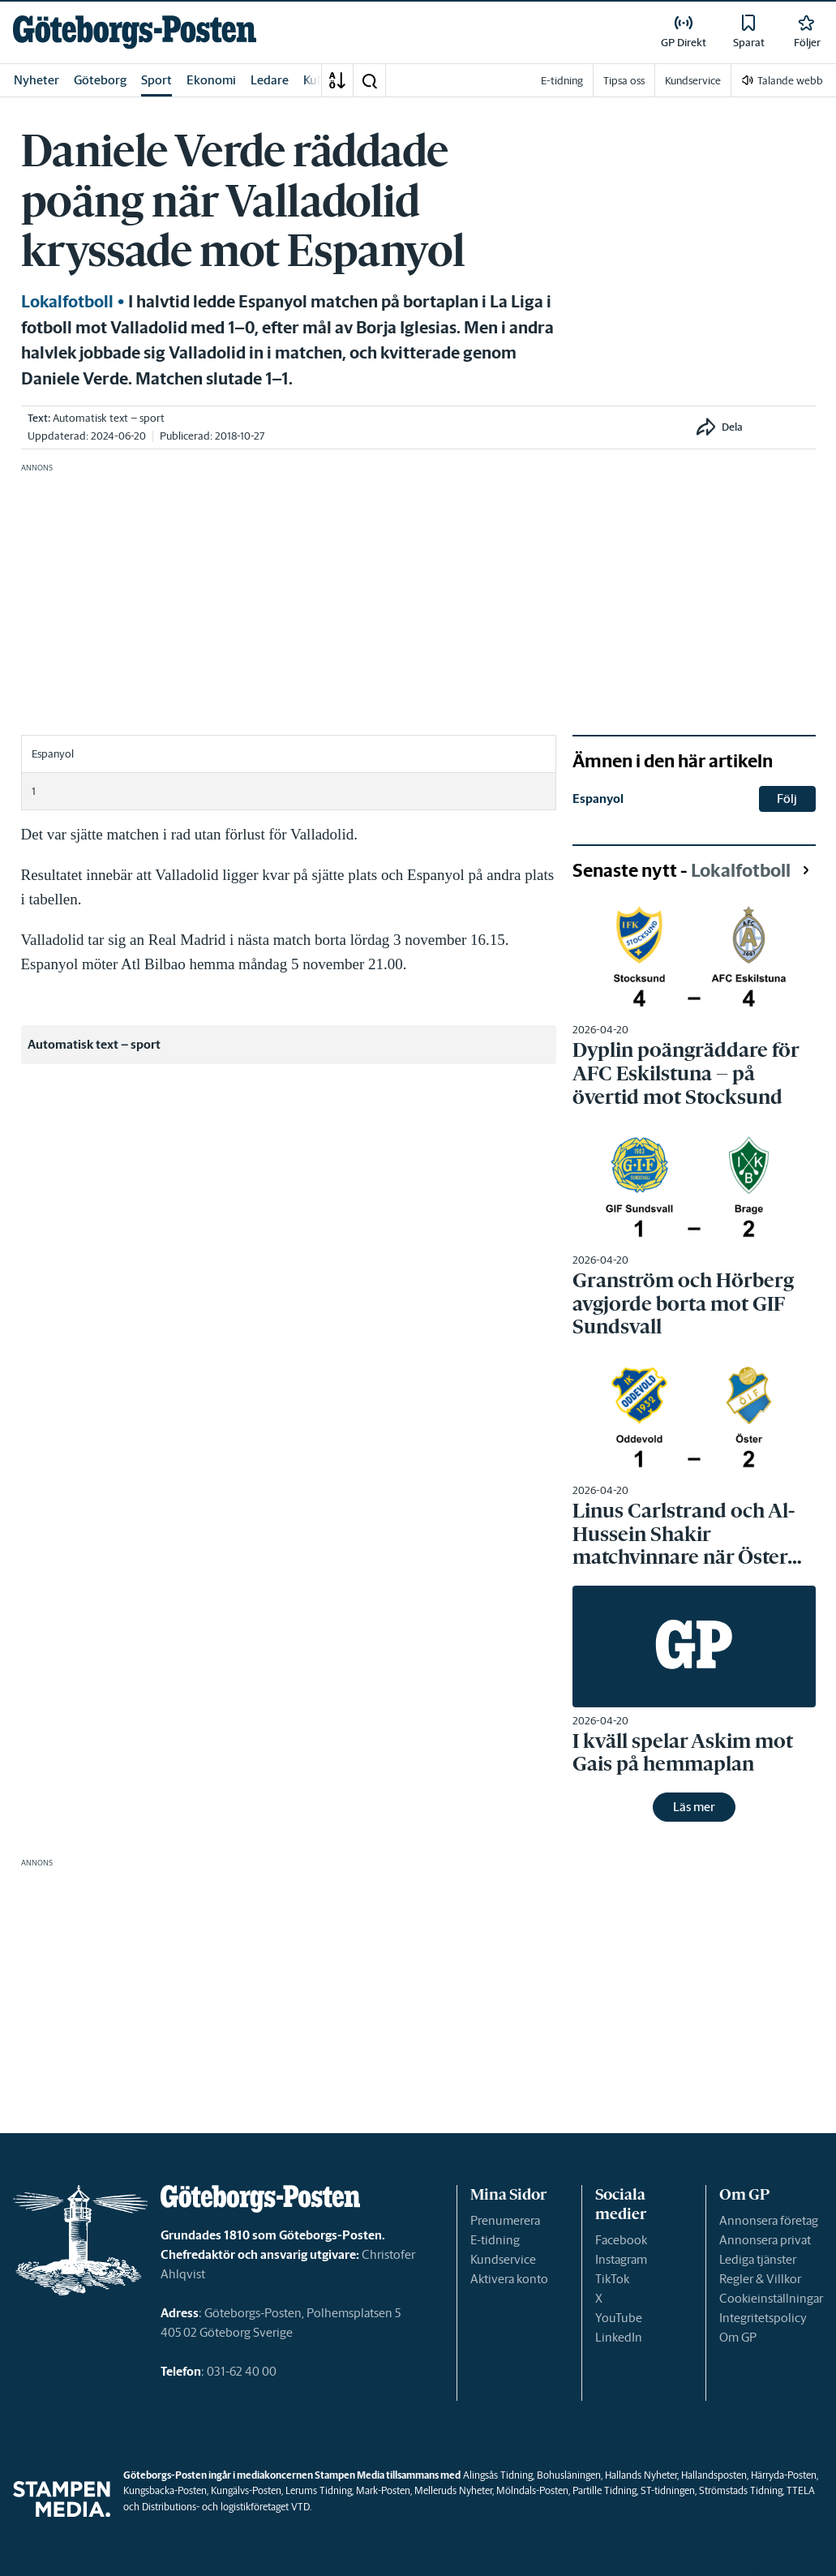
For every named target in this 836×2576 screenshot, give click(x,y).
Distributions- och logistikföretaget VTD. (226, 2507)
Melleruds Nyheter (453, 2490)
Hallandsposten (714, 2475)
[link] (134, 32)
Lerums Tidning (318, 2490)
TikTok (612, 2278)
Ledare (270, 80)
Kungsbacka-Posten (165, 2490)
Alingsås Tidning (498, 2475)
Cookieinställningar (771, 2298)
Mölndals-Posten (532, 2490)
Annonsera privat (765, 2240)
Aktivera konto (509, 2278)
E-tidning (495, 2240)
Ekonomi (211, 80)
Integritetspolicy (763, 2317)
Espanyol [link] (598, 798)
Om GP (738, 2337)
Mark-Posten (383, 2490)
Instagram (621, 2259)
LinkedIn (618, 2337)
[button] (369, 80)
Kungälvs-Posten (246, 2490)
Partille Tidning (604, 2490)
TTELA (801, 2490)
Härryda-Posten (784, 2475)
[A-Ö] (337, 80)
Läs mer (694, 1806)
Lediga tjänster (757, 2259)
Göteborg (100, 80)
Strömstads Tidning (740, 2490)
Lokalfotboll (67, 301)
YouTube (618, 2317)
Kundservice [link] (693, 81)
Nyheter (36, 80)
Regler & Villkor (760, 2278)
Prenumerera (505, 2220)
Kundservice (503, 2259)
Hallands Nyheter (641, 2475)
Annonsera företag (768, 2220)
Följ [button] (787, 798)
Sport (156, 80)
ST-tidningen (668, 2490)
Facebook (621, 2240)
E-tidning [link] (562, 81)
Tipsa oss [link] (624, 81)
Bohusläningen (569, 2475)
